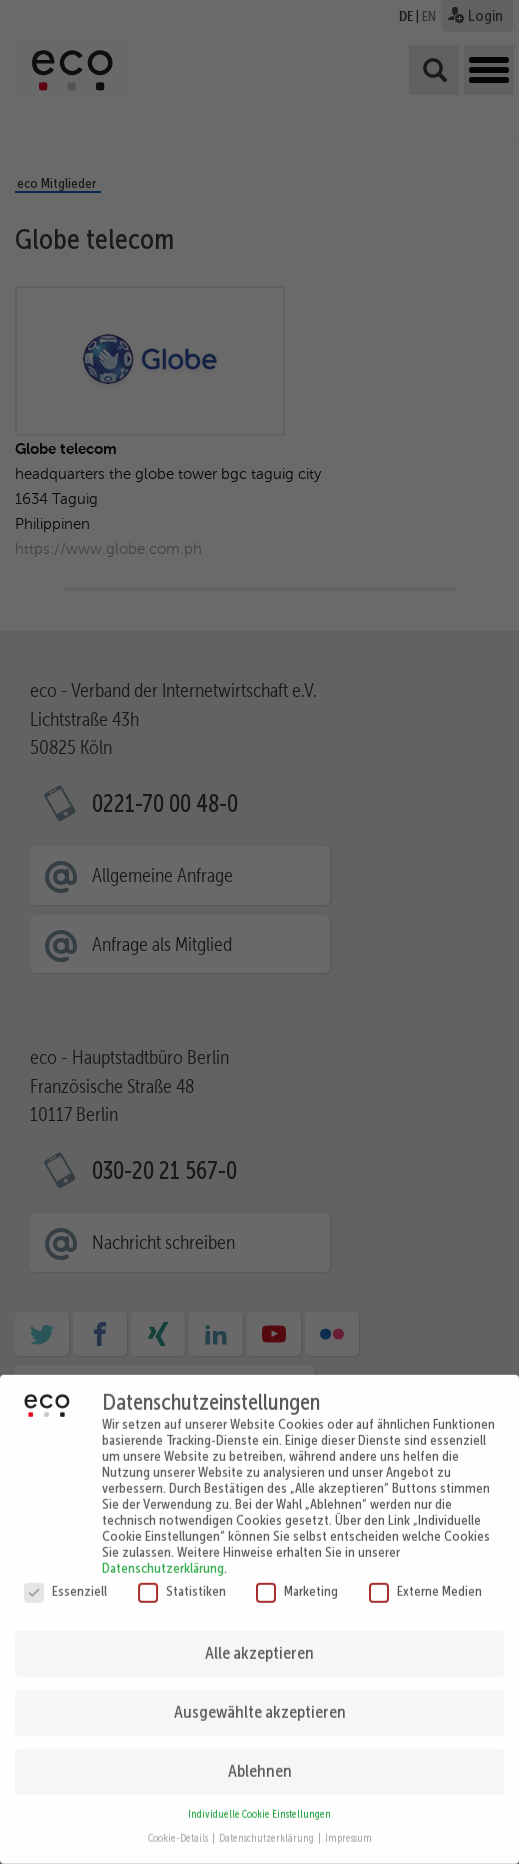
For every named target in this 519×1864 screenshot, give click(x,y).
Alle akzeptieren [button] (259, 1639)
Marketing (297, 1576)
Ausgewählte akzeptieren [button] (260, 1698)
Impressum (348, 1824)
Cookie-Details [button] (179, 1824)
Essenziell (65, 1576)
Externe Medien (425, 1576)
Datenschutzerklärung (163, 1553)
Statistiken (182, 1576)
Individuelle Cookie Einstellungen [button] (259, 1800)
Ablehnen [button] (260, 1757)
